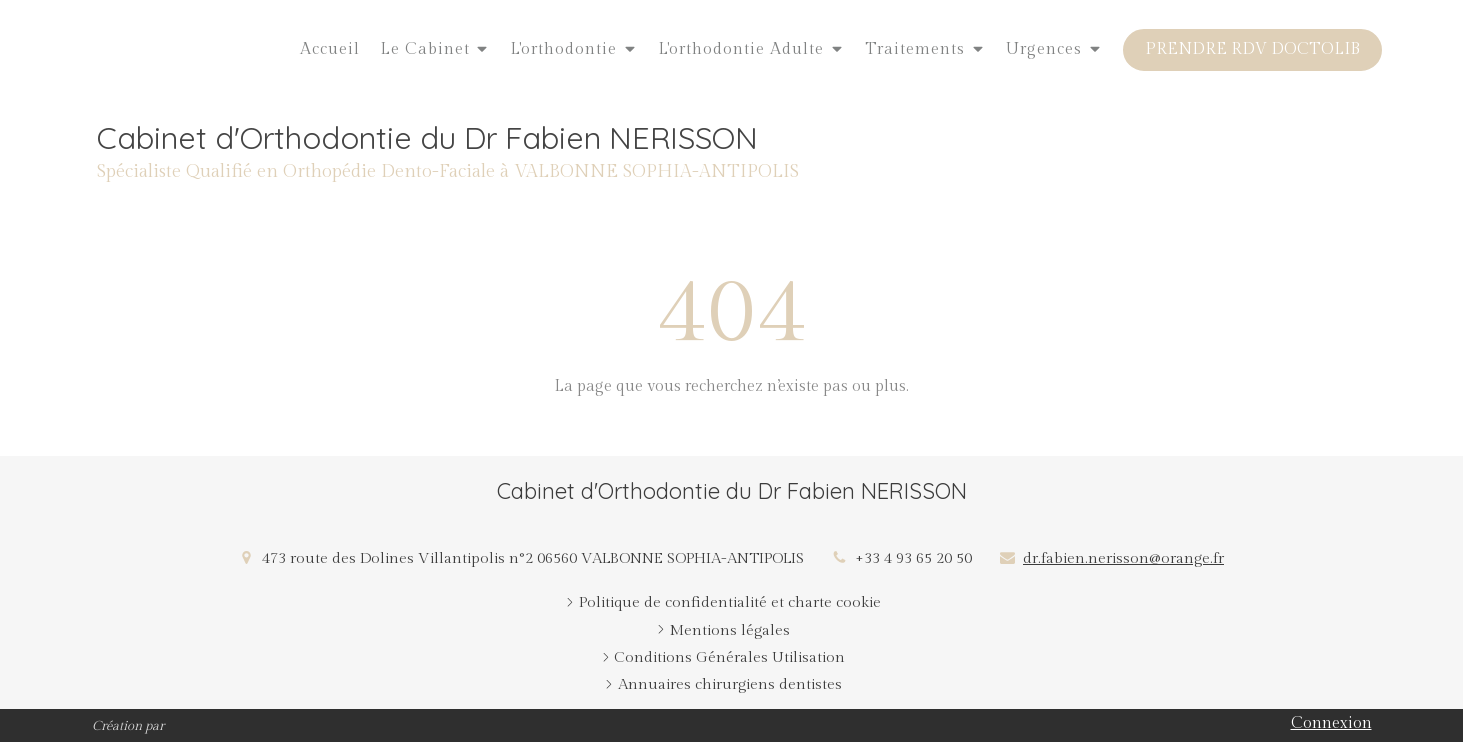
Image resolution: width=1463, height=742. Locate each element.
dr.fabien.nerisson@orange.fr (1123, 558)
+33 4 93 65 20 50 (913, 558)
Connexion (1331, 723)
